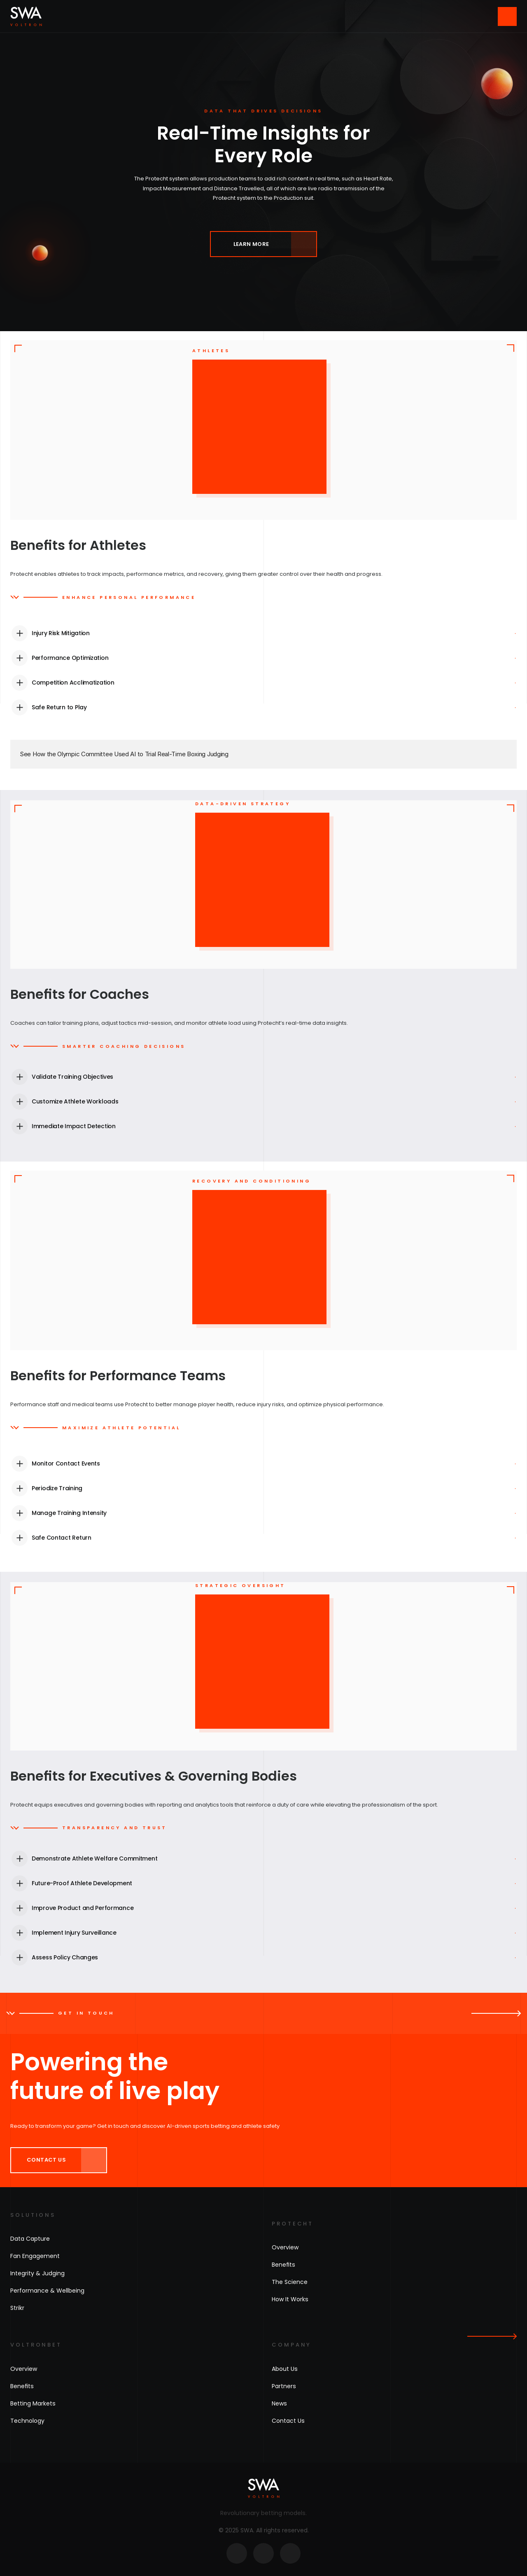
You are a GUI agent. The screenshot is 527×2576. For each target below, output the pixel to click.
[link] (263, 244)
